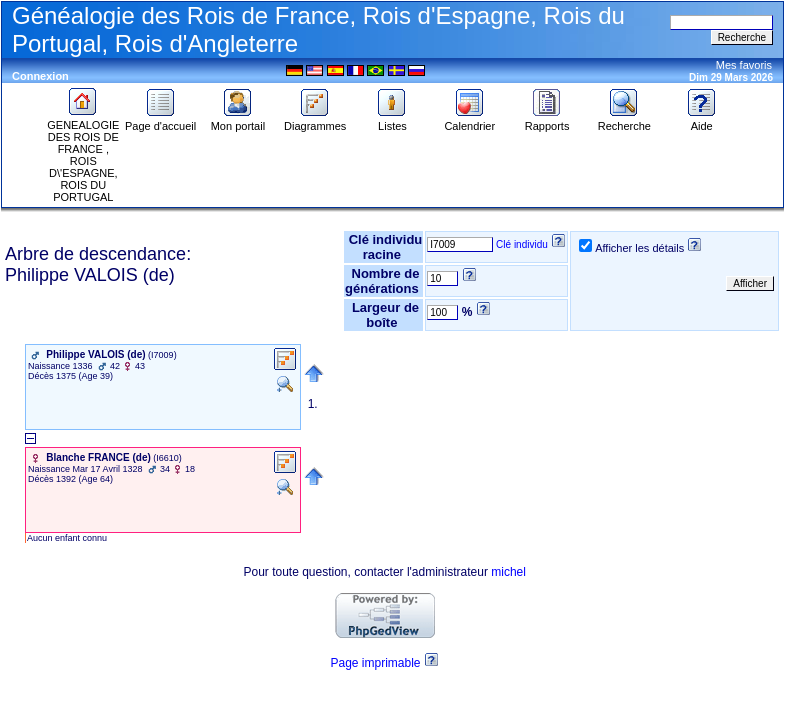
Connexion (40, 76)
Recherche (624, 121)
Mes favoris (744, 65)
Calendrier (469, 121)
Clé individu (522, 244)
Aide (702, 121)
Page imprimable (376, 663)
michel (508, 572)
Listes (392, 121)
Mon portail (238, 121)
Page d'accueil (160, 121)
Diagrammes (315, 121)
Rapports (547, 121)
